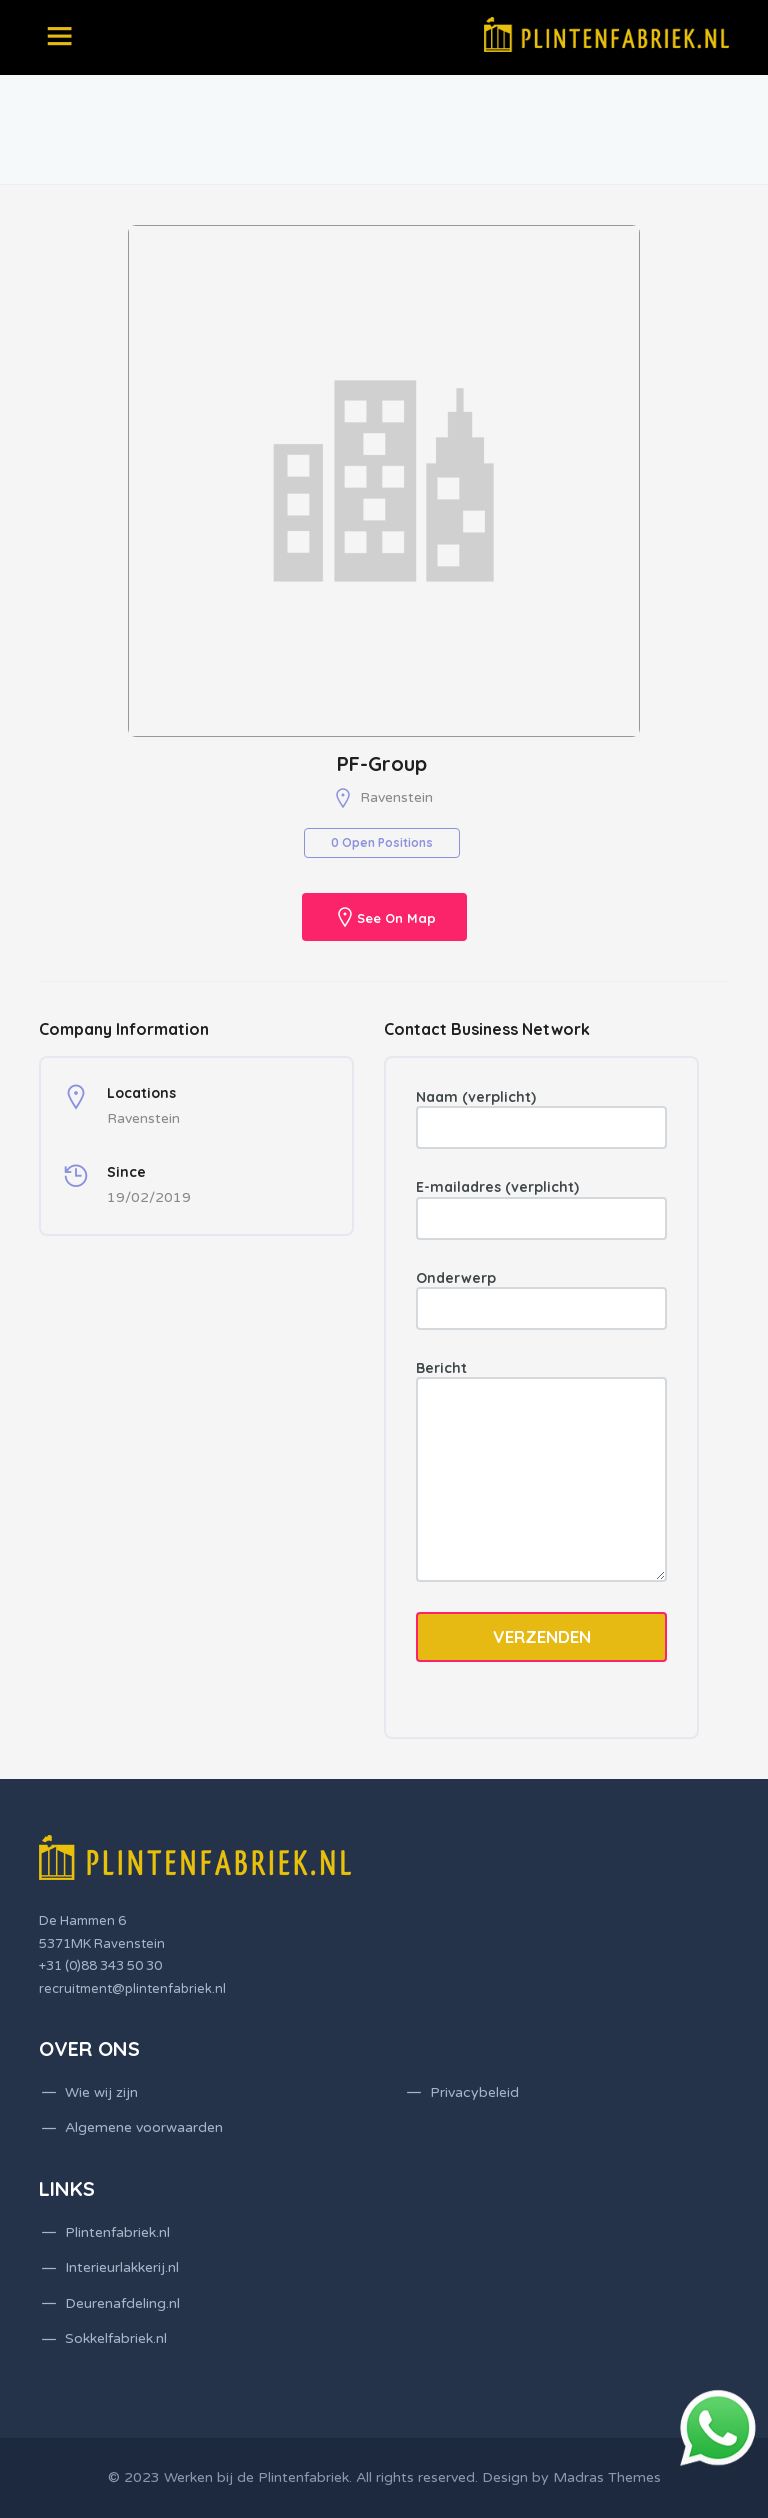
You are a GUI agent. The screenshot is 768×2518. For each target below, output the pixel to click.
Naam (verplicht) (541, 1118)
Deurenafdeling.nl (122, 2303)
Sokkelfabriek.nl (116, 2338)
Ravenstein (396, 797)
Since (126, 1172)
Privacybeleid (474, 2092)
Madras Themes (607, 2477)
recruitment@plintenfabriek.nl (132, 1989)
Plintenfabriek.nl (117, 2232)
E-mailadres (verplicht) (541, 1208)
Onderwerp (541, 1299)
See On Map (396, 918)
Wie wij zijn (101, 2092)
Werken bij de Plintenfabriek (256, 2477)
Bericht (541, 1470)
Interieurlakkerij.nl (122, 2267)
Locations (141, 1093)
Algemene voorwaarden (144, 2127)
